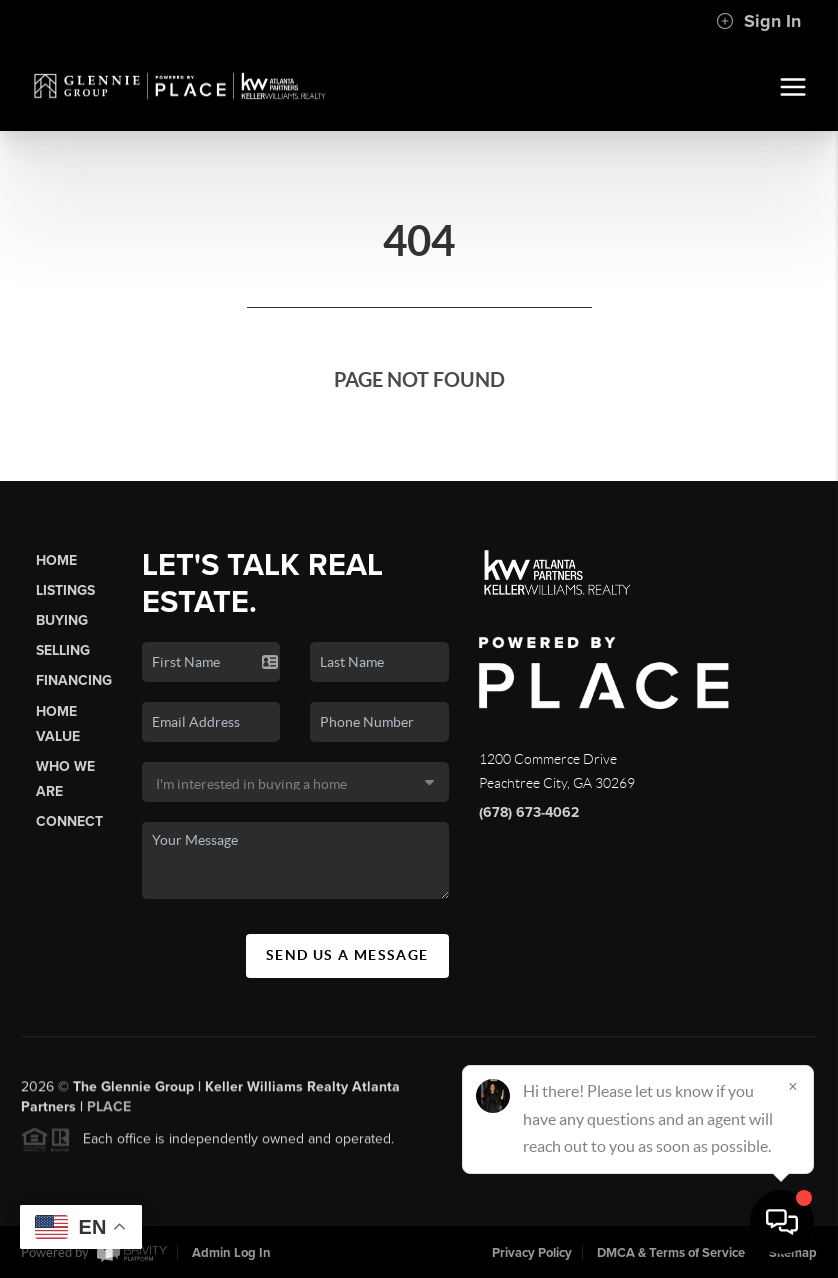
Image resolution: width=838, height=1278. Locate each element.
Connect (69, 821)
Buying (62, 620)
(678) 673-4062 (529, 812)
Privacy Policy (532, 1253)
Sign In (758, 21)
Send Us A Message (347, 955)
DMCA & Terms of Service (671, 1253)
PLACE (109, 1111)
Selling (63, 650)
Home (56, 560)
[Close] (793, 1086)
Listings (65, 590)
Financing (74, 680)
